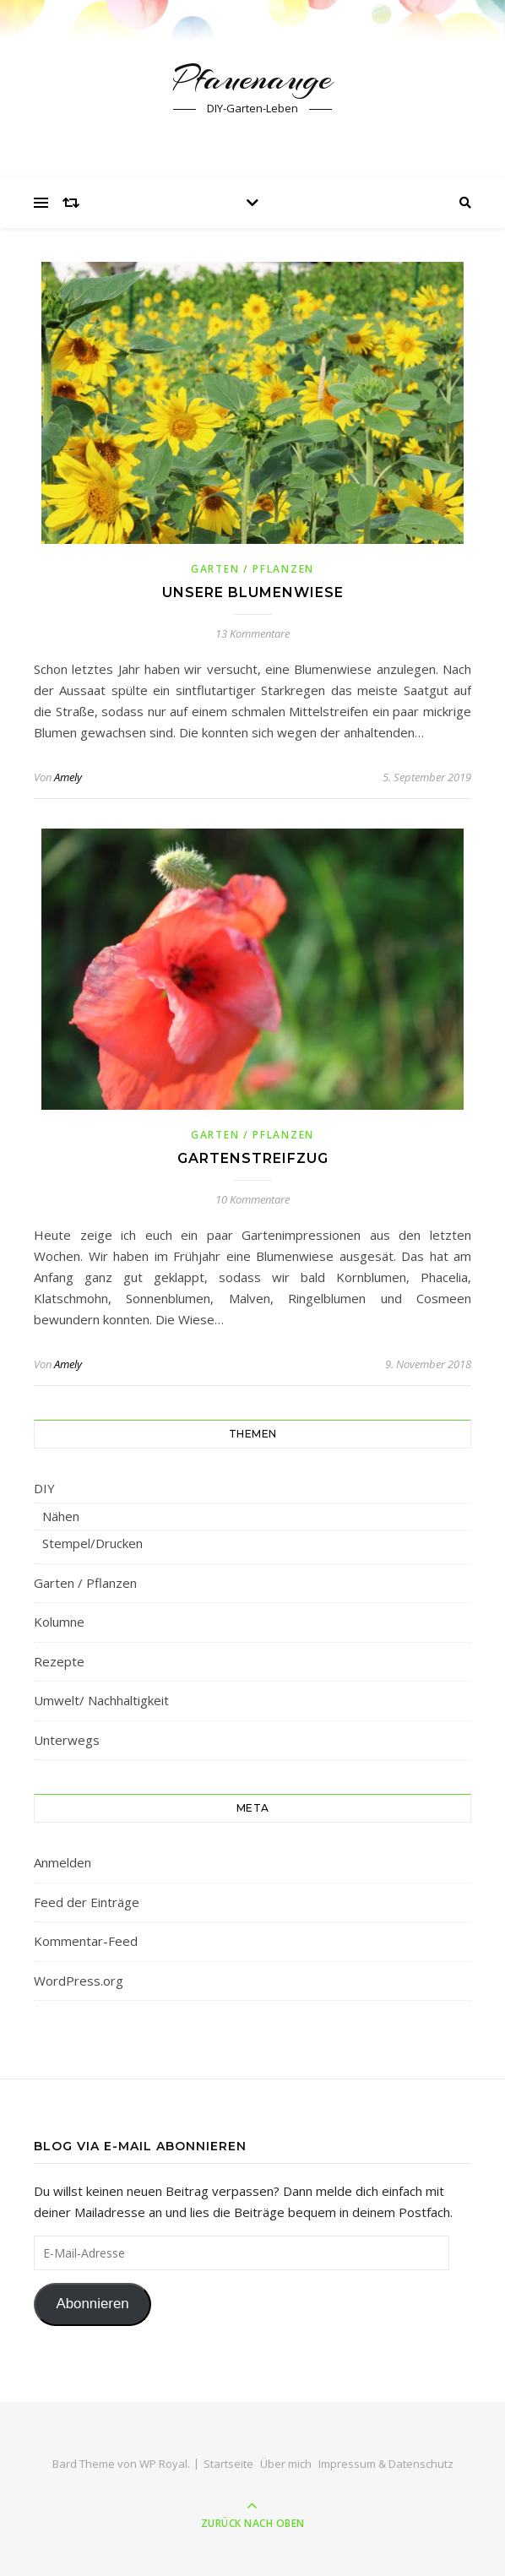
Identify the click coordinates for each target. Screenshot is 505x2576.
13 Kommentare (252, 633)
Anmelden (62, 1862)
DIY (44, 1488)
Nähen (60, 1516)
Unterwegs (67, 1739)
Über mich (286, 2463)
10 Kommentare (252, 1199)
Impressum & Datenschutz (385, 2463)
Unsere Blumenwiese (253, 592)
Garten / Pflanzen (252, 569)
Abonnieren (92, 2304)
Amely (68, 777)
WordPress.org (78, 1980)
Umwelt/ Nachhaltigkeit (101, 1700)
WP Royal (163, 2463)
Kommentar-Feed (86, 1940)
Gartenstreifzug (253, 1158)
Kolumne (59, 1621)
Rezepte (59, 1661)
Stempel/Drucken (92, 1543)
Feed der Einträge (86, 1902)
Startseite (228, 2463)
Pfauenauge (252, 78)
